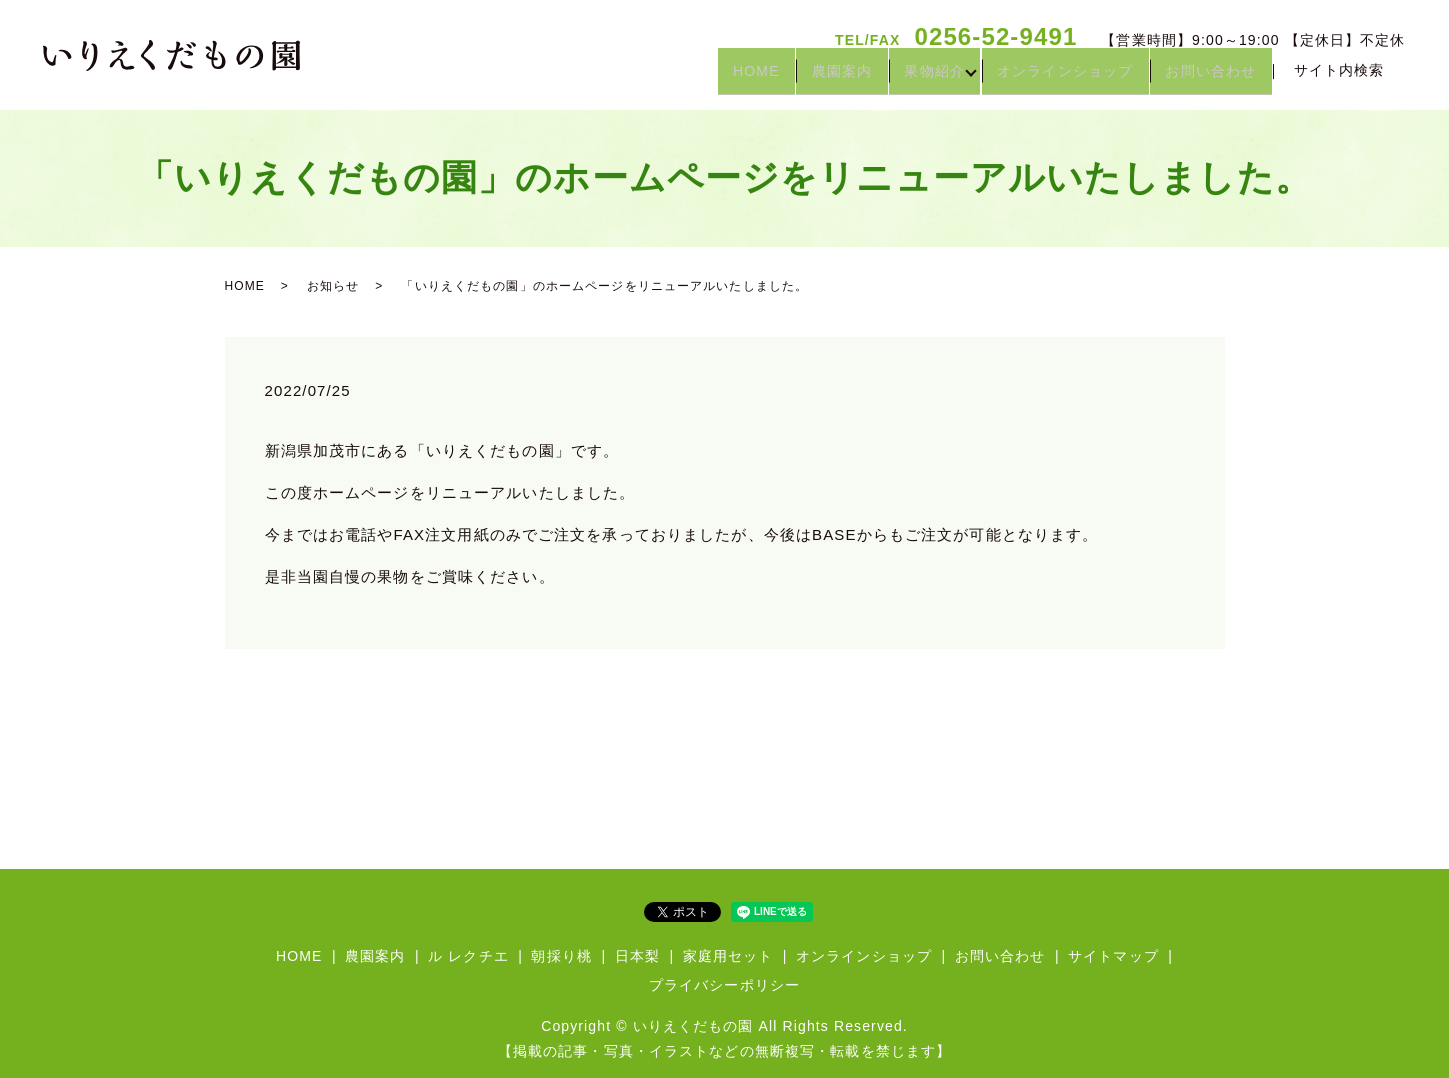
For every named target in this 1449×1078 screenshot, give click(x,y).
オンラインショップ (1049, 78)
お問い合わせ (1205, 78)
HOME (707, 78)
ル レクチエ (468, 956)
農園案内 (804, 78)
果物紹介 (907, 78)
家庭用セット (728, 956)
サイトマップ (1113, 956)
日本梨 (637, 956)
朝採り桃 (561, 956)
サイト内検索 (1339, 78)
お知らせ (333, 286)
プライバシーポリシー (724, 985)
